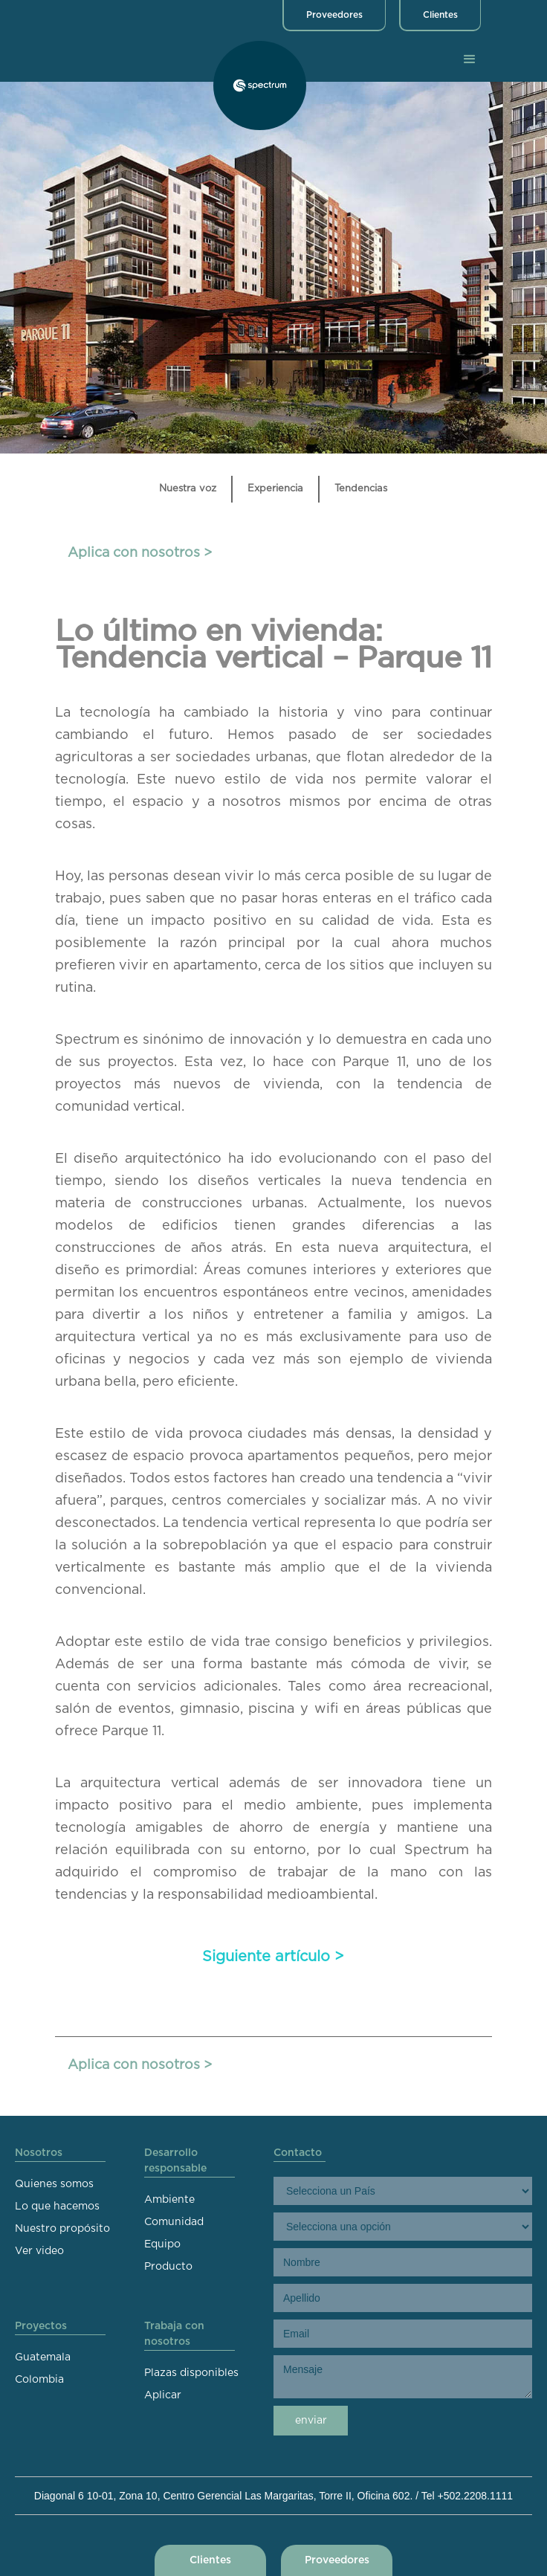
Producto (168, 2267)
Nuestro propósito (62, 2229)
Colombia (39, 2380)
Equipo (162, 2244)
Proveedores (334, 14)
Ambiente (169, 2200)
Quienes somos (54, 2184)
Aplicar (162, 2395)
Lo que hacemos (57, 2206)
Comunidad (174, 2222)
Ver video (39, 2251)
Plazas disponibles (191, 2373)
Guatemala (43, 2357)
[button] (469, 59)
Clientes (440, 14)
